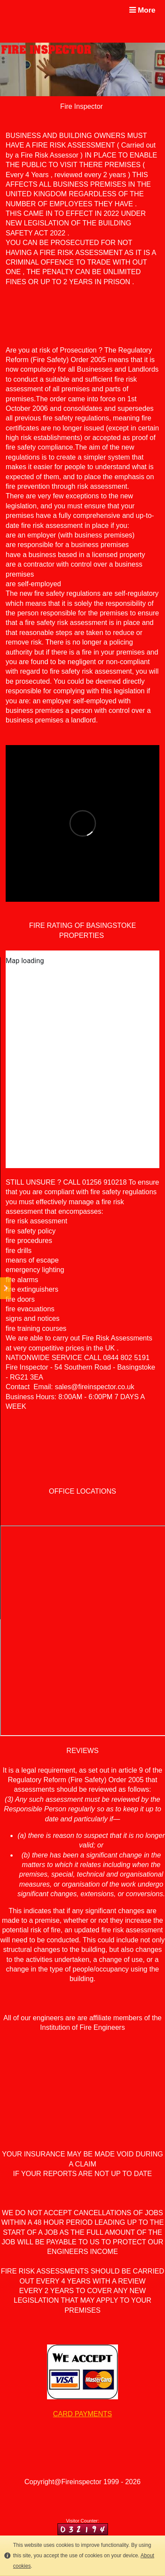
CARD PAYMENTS (82, 2414)
